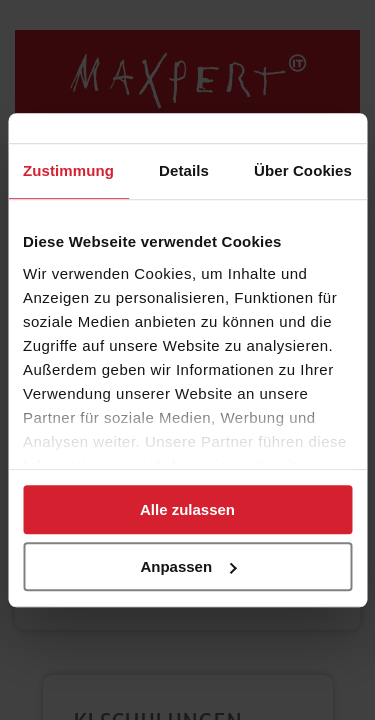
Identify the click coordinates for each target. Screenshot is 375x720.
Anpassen (188, 566)
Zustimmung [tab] (68, 170)
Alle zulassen (187, 509)
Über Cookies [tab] (303, 170)
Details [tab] (184, 170)
